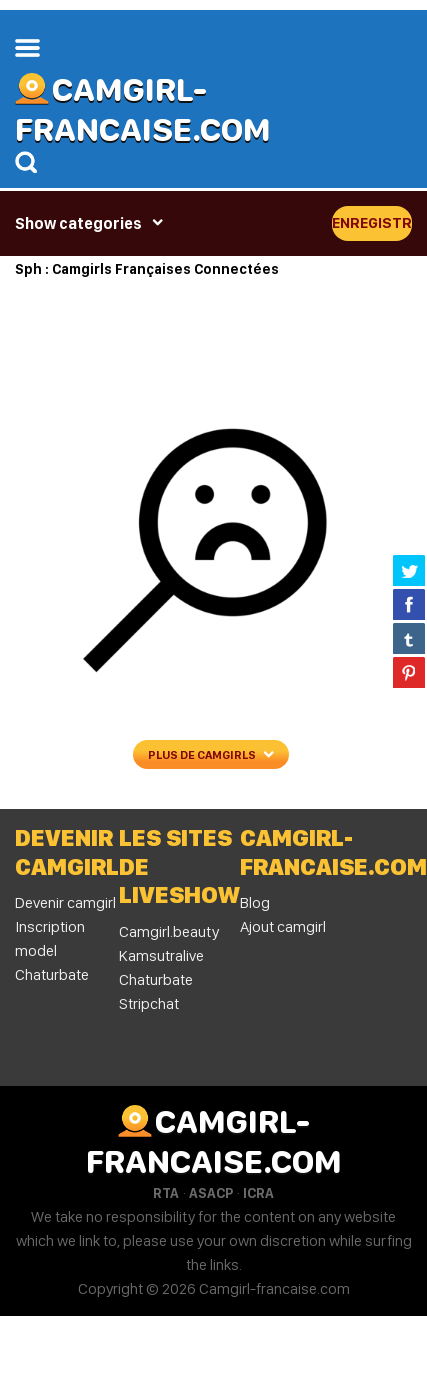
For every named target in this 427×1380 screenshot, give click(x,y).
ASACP (211, 1193)
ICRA (258, 1193)
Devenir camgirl (65, 902)
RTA (166, 1193)
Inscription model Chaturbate (52, 950)
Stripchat (149, 1003)
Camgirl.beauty (169, 931)
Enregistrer (372, 223)
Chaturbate (156, 979)
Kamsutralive (161, 955)
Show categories (78, 223)
